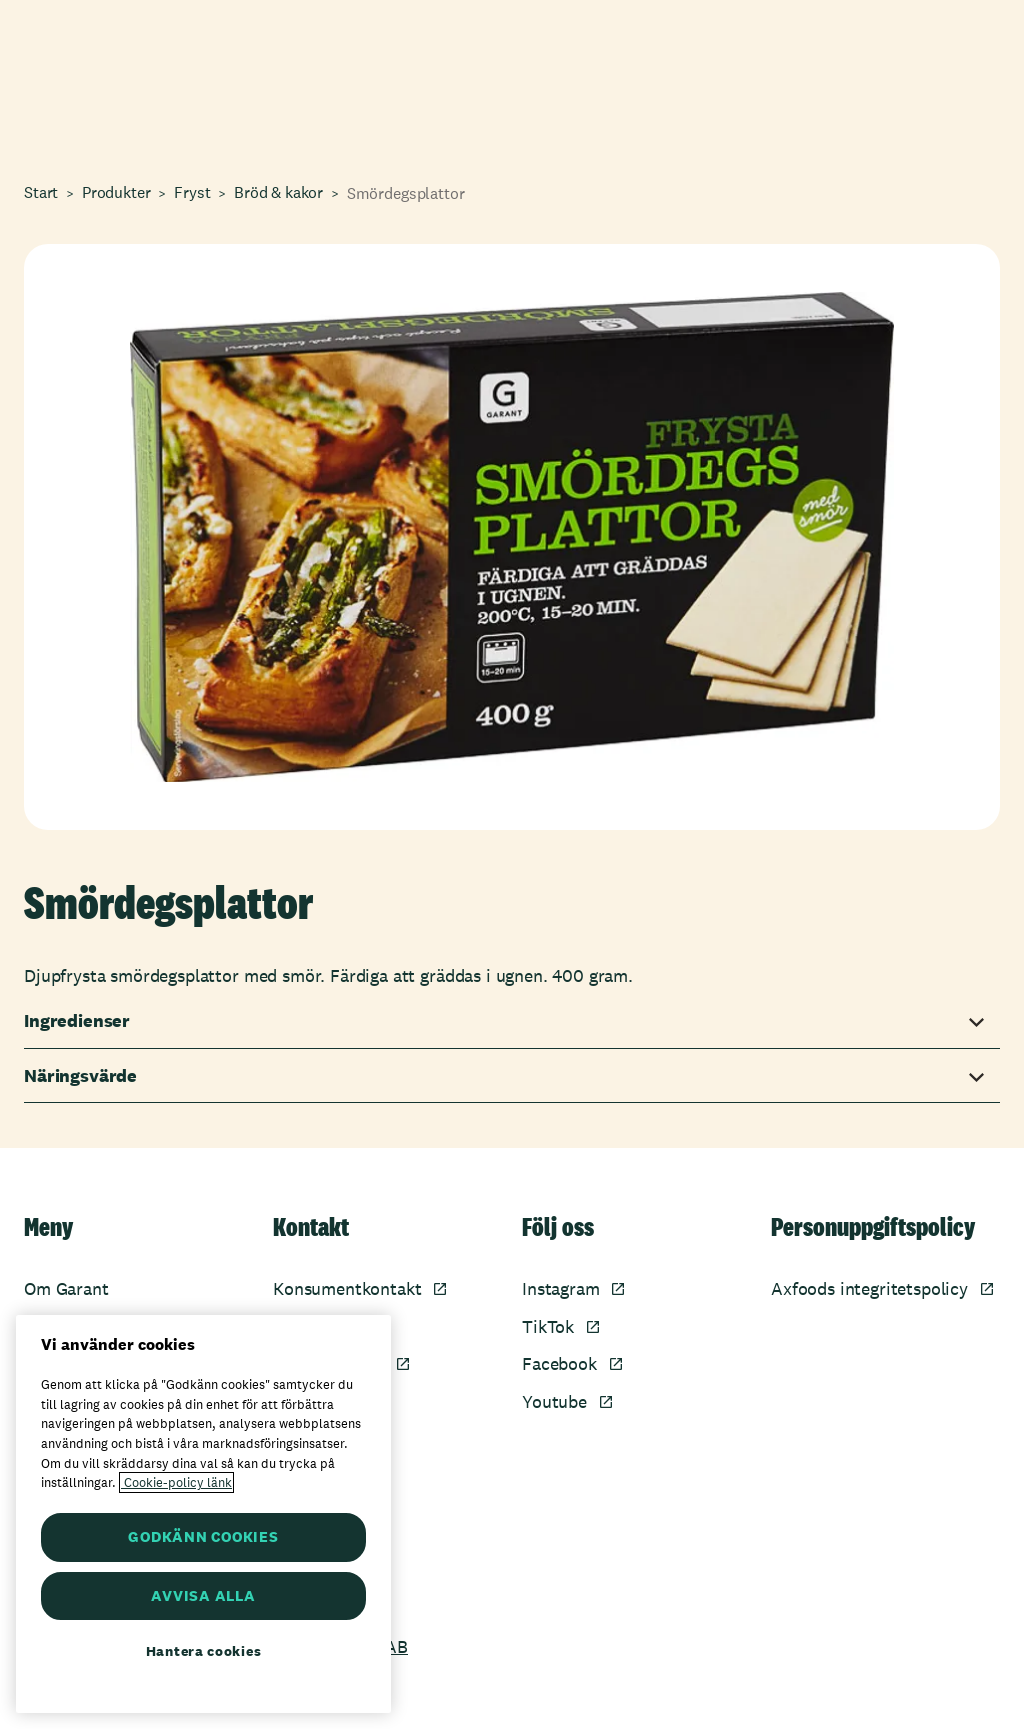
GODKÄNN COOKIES (203, 1536)
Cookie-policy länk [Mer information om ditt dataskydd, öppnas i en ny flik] (176, 1482)
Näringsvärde (80, 1076)
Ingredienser (77, 1021)
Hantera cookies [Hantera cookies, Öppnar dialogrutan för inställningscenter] (204, 1651)
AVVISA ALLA (203, 1595)
